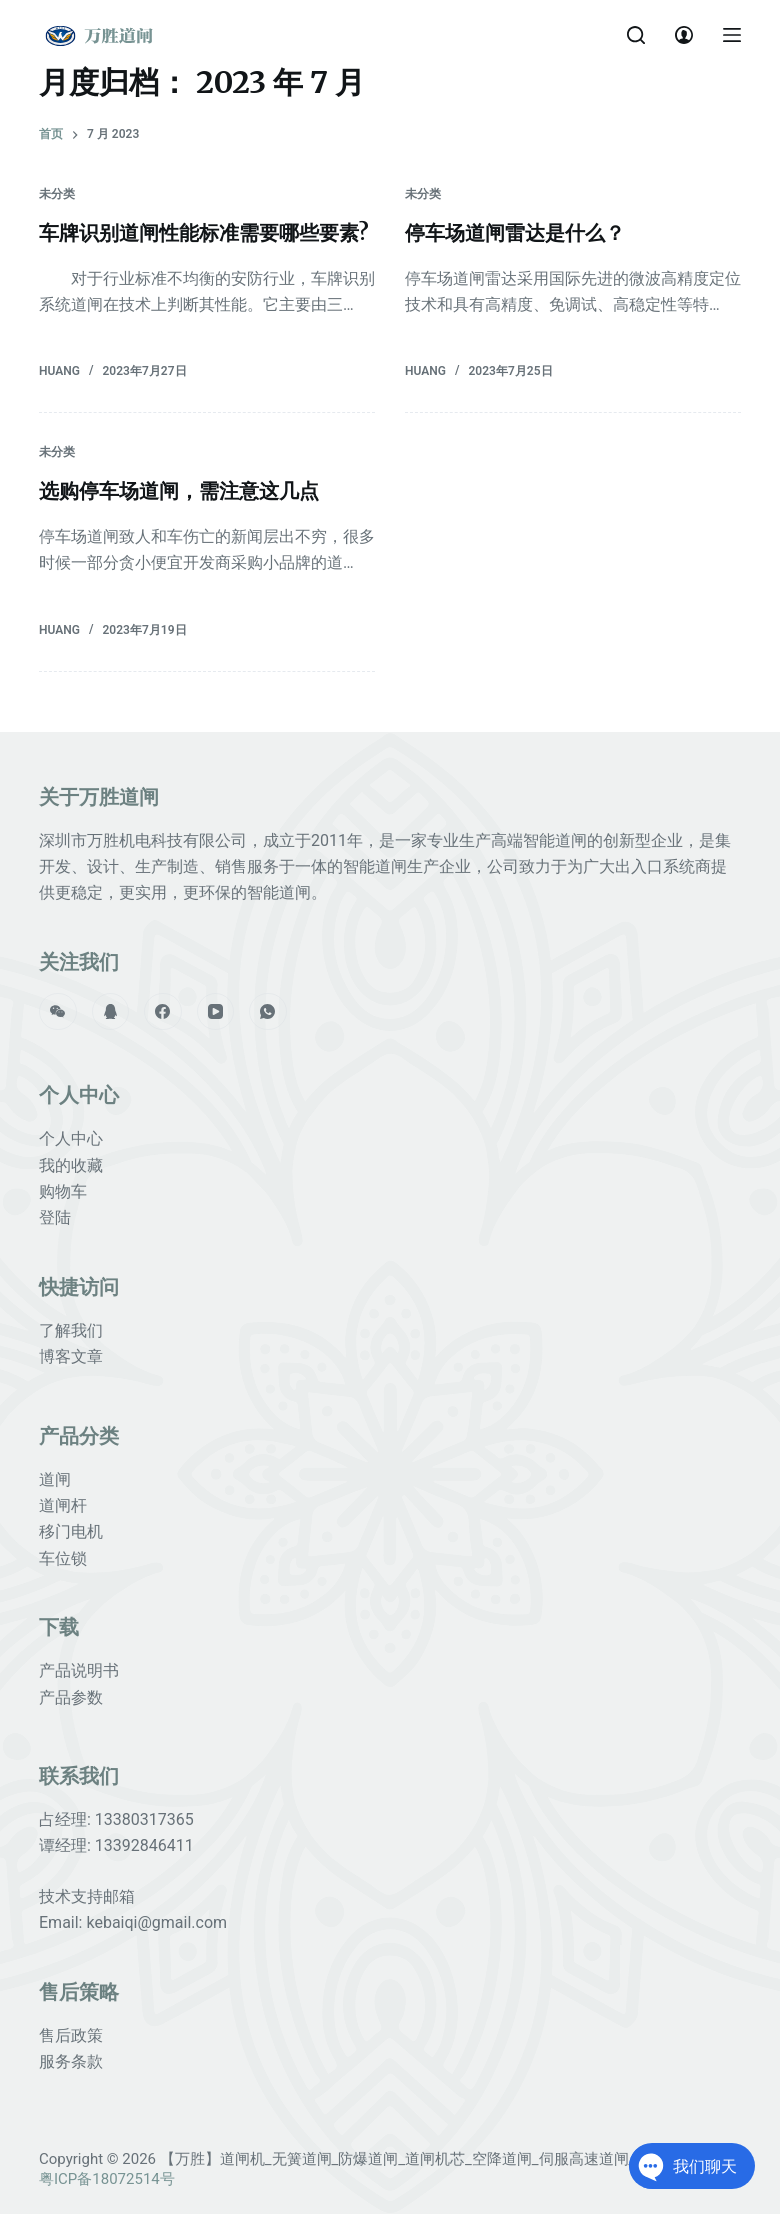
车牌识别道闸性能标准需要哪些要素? (204, 232)
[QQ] (111, 1012)
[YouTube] (216, 1012)
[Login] (684, 35)
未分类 (57, 194)
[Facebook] (163, 1012)
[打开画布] (732, 35)
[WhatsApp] (268, 1012)
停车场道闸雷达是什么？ (515, 232)
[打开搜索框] (636, 35)
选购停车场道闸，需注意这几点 (179, 490)
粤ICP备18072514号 (107, 2179)
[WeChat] (58, 1012)
